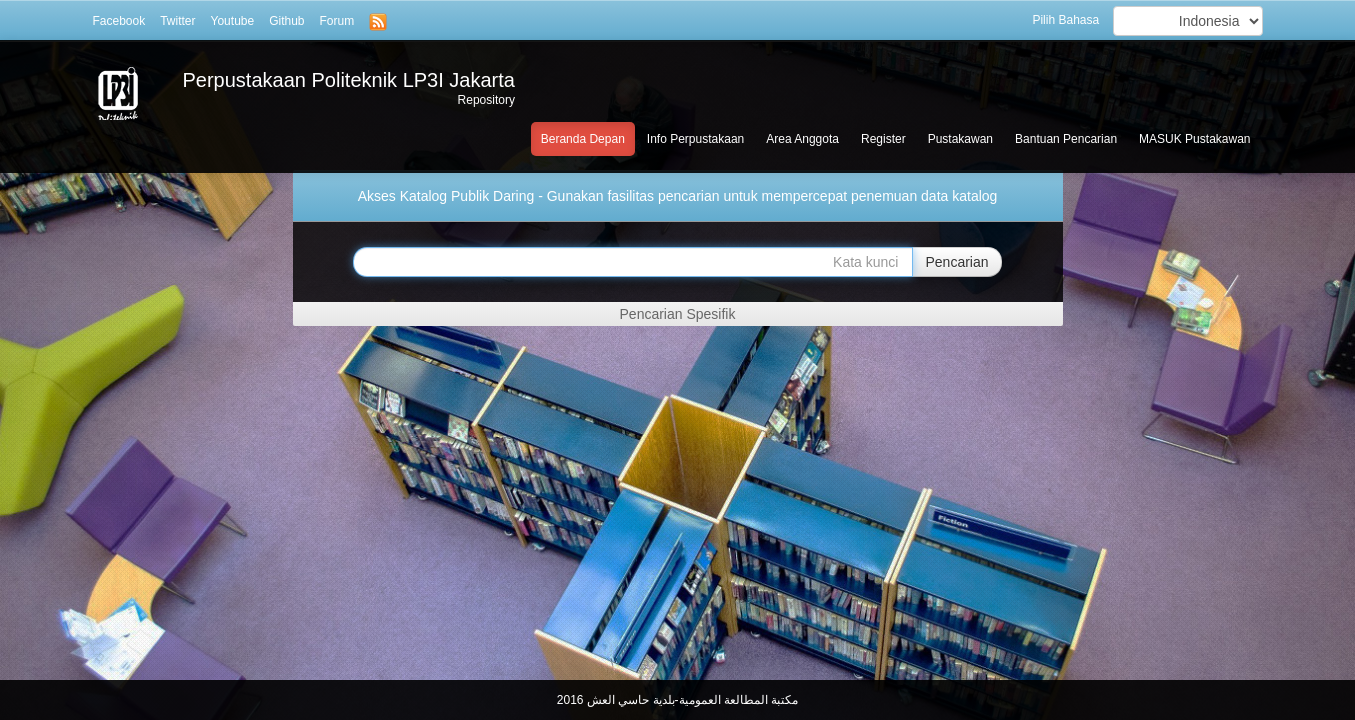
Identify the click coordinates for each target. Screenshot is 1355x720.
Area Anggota (802, 139)
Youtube (233, 21)
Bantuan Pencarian (1066, 139)
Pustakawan (960, 139)
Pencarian (956, 262)
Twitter (177, 21)
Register (883, 139)
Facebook (119, 21)
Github (286, 21)
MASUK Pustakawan (1194, 139)
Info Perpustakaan (695, 139)
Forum (337, 21)
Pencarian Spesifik (678, 314)
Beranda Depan (583, 139)
